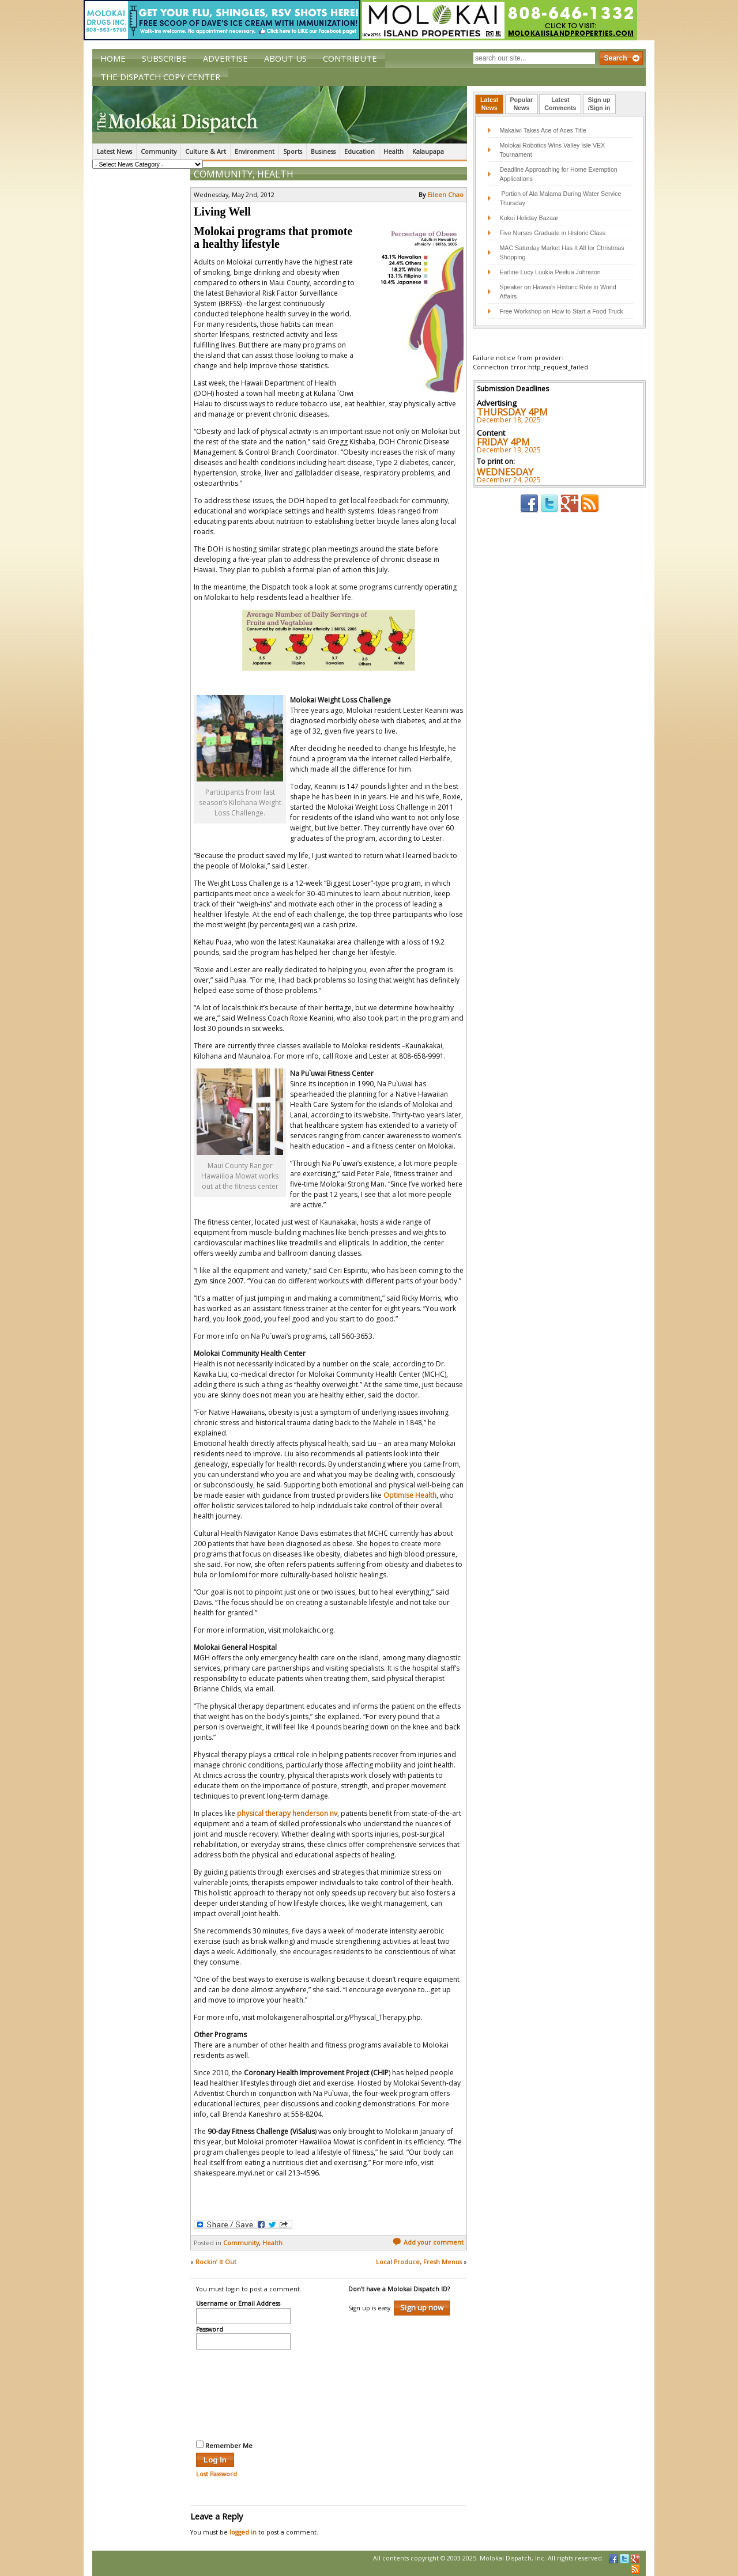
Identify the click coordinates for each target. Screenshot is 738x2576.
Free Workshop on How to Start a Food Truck (561, 311)
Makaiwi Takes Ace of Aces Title (542, 130)
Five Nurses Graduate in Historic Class (552, 232)
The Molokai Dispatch (279, 114)
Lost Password (216, 2474)
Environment (254, 152)
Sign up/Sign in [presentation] (599, 103)
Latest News (114, 152)
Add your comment (428, 2242)
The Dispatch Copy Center (160, 76)
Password (209, 2329)
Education (359, 152)
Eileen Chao (445, 195)
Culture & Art (205, 152)
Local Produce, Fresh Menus (419, 2262)
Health (393, 152)
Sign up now (421, 2307)
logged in (243, 2532)
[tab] (489, 104)
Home (113, 58)
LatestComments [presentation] (560, 103)
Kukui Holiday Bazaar (528, 217)
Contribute (350, 58)
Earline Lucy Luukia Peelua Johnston (549, 272)
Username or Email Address (238, 2304)
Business (323, 152)
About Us (285, 58)
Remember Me (224, 2445)
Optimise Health (409, 1495)
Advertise (225, 58)
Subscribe (164, 58)
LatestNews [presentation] (489, 103)
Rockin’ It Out (215, 2262)
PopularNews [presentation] (521, 103)
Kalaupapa (428, 152)
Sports (292, 152)
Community (158, 152)
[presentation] (243, 2393)
